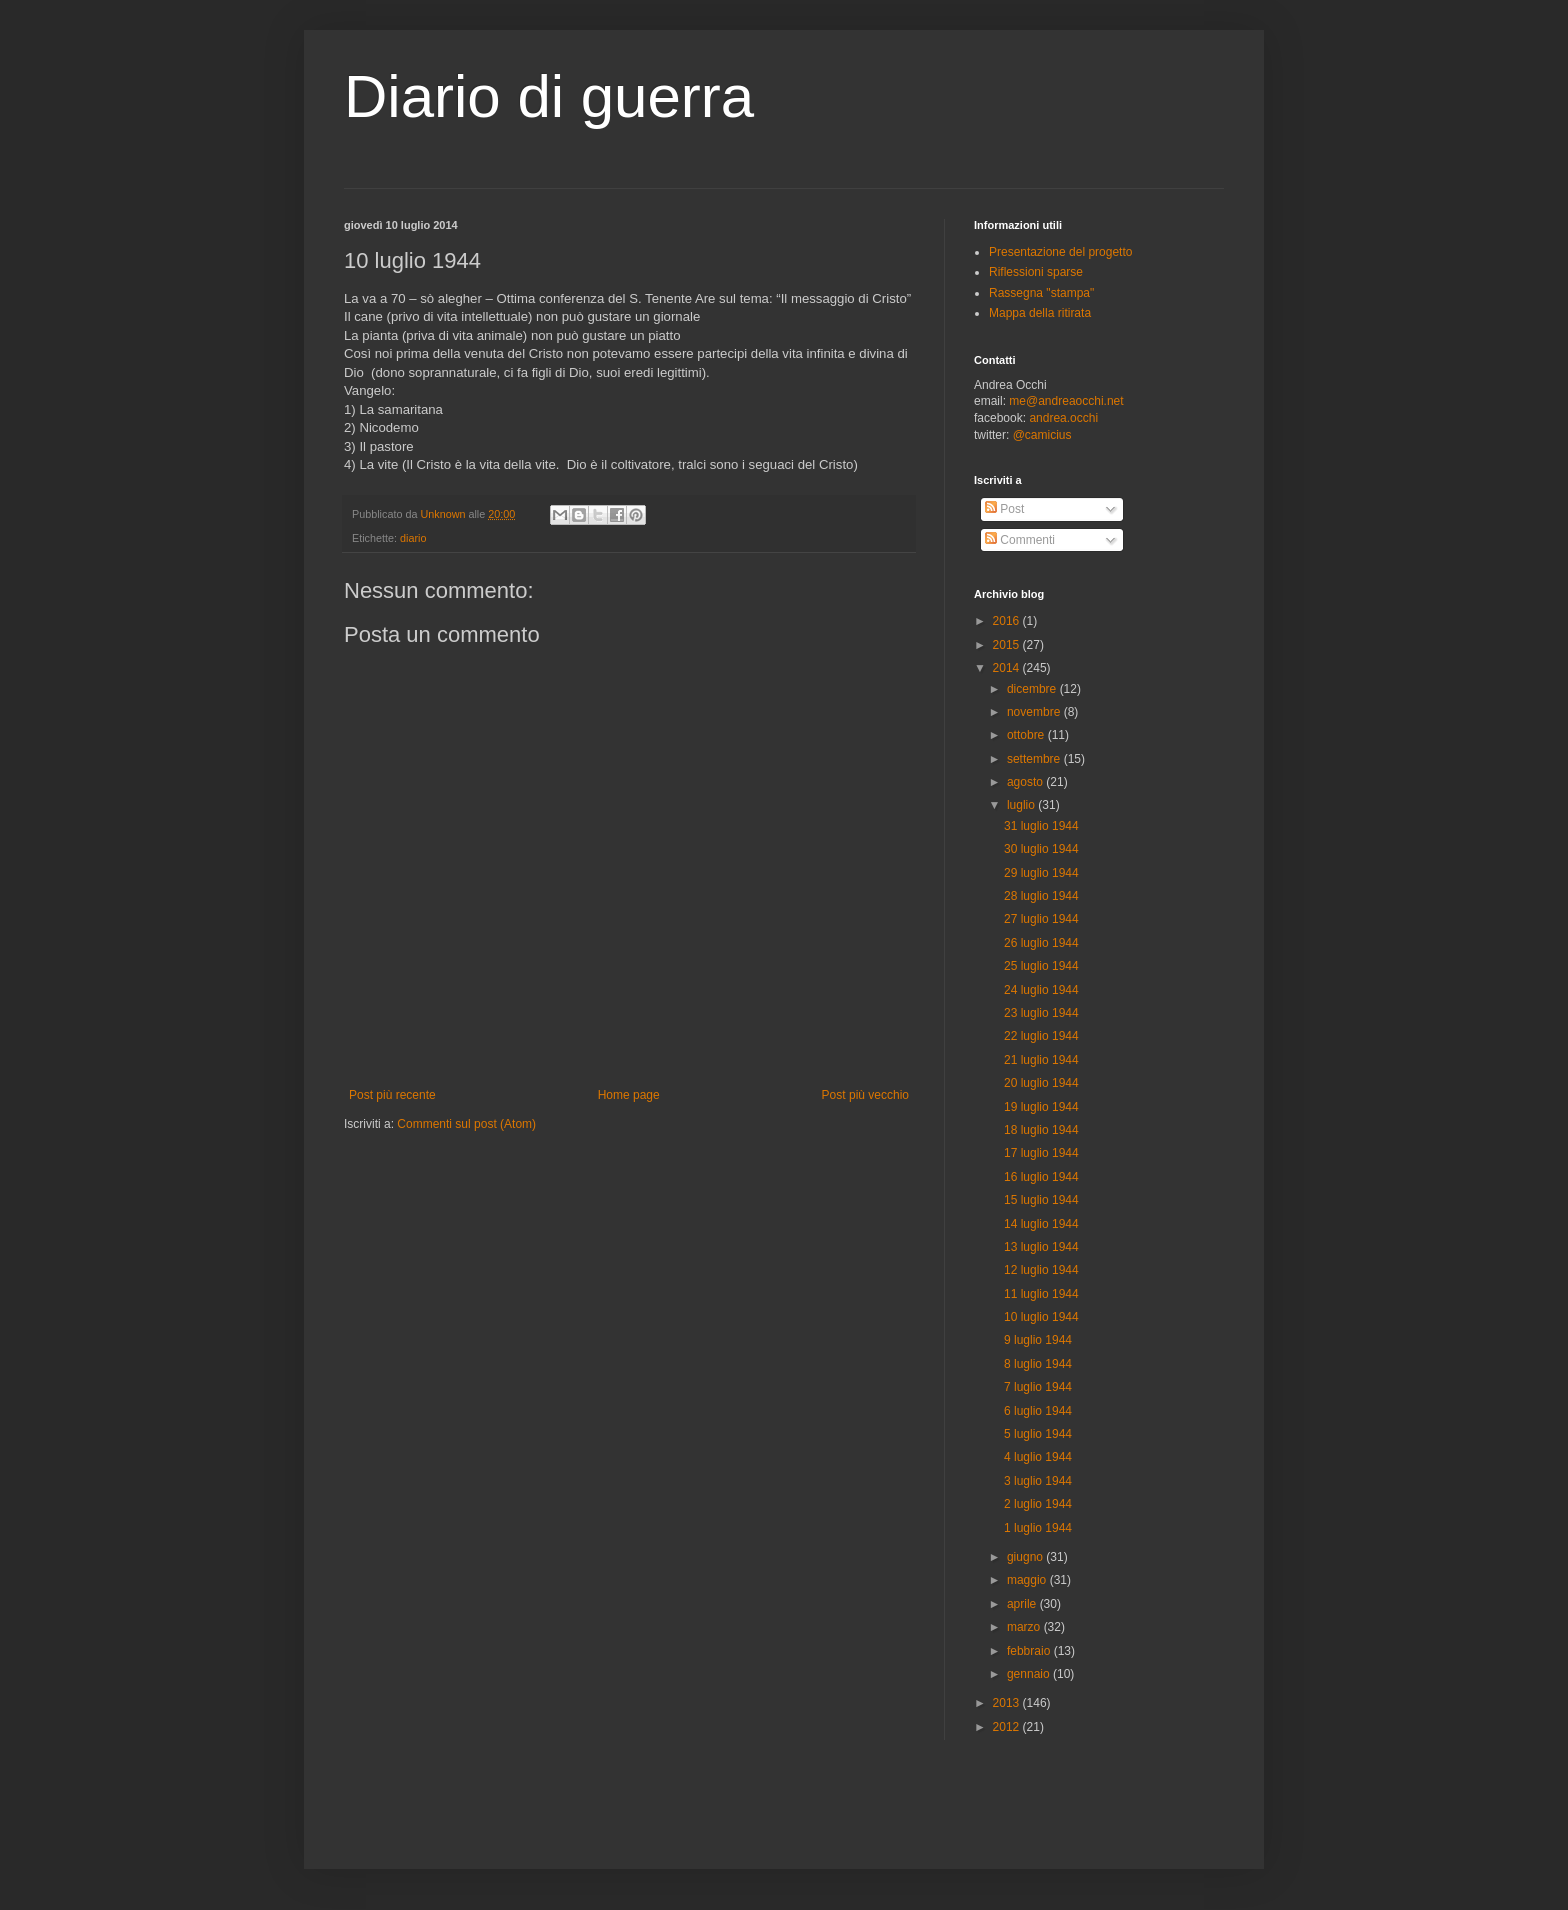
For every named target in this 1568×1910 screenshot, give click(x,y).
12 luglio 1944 (1041, 1270)
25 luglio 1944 (1041, 966)
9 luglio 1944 (1038, 1340)
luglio (1022, 805)
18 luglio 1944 (1041, 1130)
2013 (1008, 1703)
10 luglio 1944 (1041, 1317)
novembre (1035, 712)
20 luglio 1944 (1041, 1083)
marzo (1025, 1627)
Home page (629, 1095)
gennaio (1030, 1674)
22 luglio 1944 (1041, 1036)
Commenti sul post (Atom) (466, 1124)
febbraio (1030, 1651)
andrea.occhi (1063, 418)
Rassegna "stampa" (1041, 293)
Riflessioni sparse (1036, 272)
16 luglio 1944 (1041, 1177)
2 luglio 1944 (1038, 1504)
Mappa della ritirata (1040, 313)
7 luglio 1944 (1038, 1387)
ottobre (1027, 735)
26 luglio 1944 (1041, 943)
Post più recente (392, 1095)
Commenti (1020, 540)
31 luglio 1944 (1041, 826)
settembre (1035, 759)
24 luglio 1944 (1041, 990)
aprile (1023, 1604)
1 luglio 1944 (1038, 1528)
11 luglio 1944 (1041, 1294)
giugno (1026, 1557)
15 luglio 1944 (1041, 1200)
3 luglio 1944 (1038, 1481)
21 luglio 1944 (1041, 1060)
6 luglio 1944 (1038, 1411)
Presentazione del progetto (1060, 252)
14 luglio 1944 (1041, 1224)
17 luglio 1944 (1041, 1153)
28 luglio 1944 (1041, 896)
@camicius (1042, 435)
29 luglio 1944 (1041, 873)
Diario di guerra (549, 96)
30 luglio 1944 (1041, 849)
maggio (1028, 1580)
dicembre (1033, 689)
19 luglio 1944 (1041, 1107)
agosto (1026, 782)
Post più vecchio (865, 1095)
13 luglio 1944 (1041, 1247)
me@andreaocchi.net (1066, 401)
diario (413, 538)
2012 (1008, 1727)
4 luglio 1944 (1038, 1457)
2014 (1008, 668)
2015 (1008, 645)
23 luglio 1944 (1041, 1013)
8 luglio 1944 (1038, 1364)
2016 (1008, 621)
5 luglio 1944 (1038, 1434)
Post (1004, 509)
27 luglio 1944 (1041, 919)
